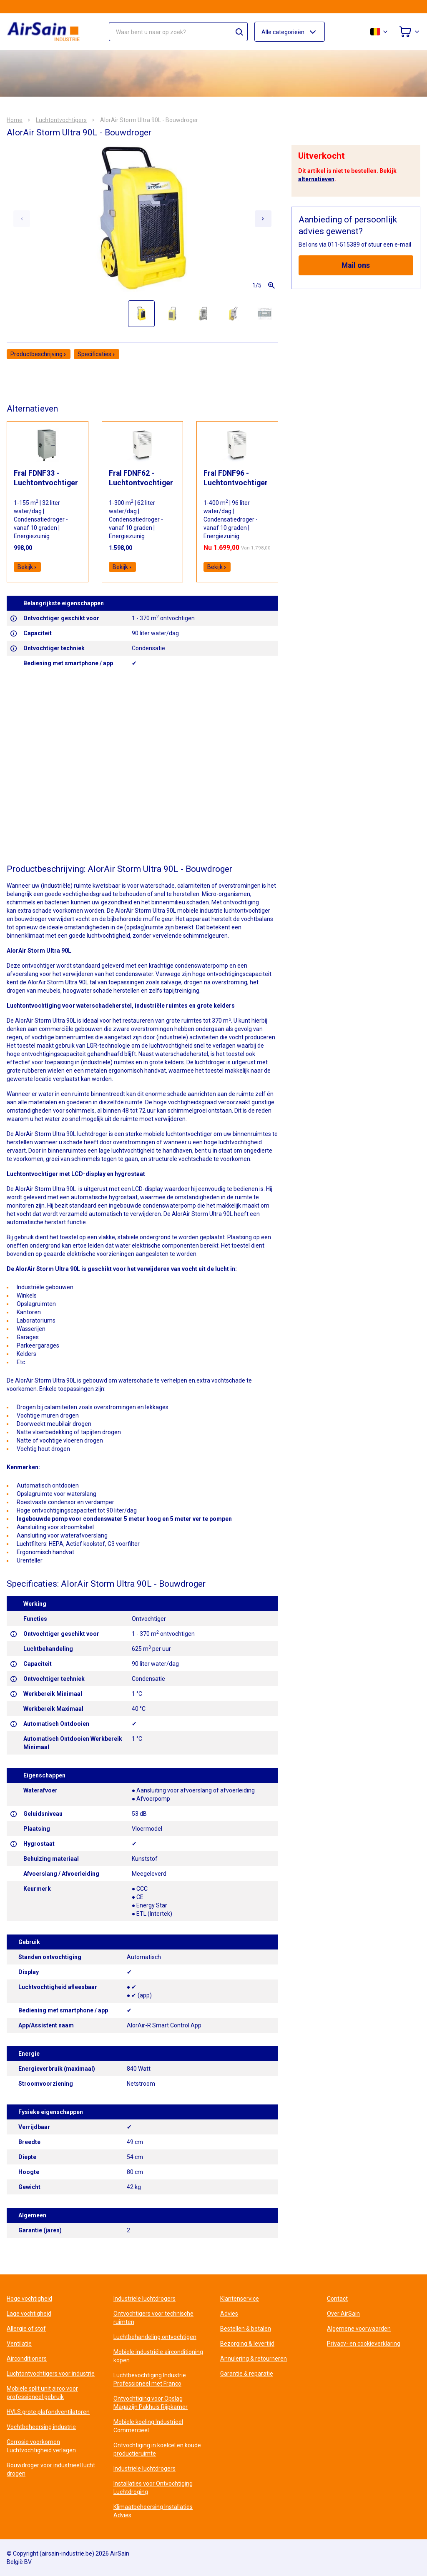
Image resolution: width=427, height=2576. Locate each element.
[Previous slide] (21, 218)
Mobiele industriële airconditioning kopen (158, 2356)
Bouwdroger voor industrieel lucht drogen (51, 2469)
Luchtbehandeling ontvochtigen (154, 2337)
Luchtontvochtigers (61, 120)
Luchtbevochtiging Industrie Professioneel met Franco (149, 2379)
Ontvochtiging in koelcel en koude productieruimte (157, 2449)
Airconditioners (27, 2358)
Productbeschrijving (38, 354)
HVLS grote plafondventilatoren (48, 2412)
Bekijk (27, 567)
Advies (229, 2313)
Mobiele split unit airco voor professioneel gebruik (42, 2392)
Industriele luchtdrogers (144, 2298)
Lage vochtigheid (29, 2313)
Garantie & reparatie (246, 2373)
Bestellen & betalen (245, 2328)
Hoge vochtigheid (29, 2298)
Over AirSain (343, 2313)
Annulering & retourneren (253, 2358)
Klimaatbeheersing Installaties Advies (153, 2511)
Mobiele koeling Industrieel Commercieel (148, 2426)
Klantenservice (239, 2298)
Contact (337, 2298)
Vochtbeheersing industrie (41, 2427)
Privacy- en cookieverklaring (363, 2343)
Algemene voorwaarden (359, 2328)
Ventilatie (19, 2343)
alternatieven (316, 179)
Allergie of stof (26, 2328)
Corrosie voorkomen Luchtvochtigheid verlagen (41, 2446)
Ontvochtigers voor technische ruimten (153, 2317)
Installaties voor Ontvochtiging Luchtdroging (153, 2487)
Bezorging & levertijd (247, 2343)
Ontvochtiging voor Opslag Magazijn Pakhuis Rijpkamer (150, 2402)
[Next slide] (263, 218)
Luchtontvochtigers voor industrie (51, 2373)
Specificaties (97, 354)
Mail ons (356, 265)
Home (15, 120)
